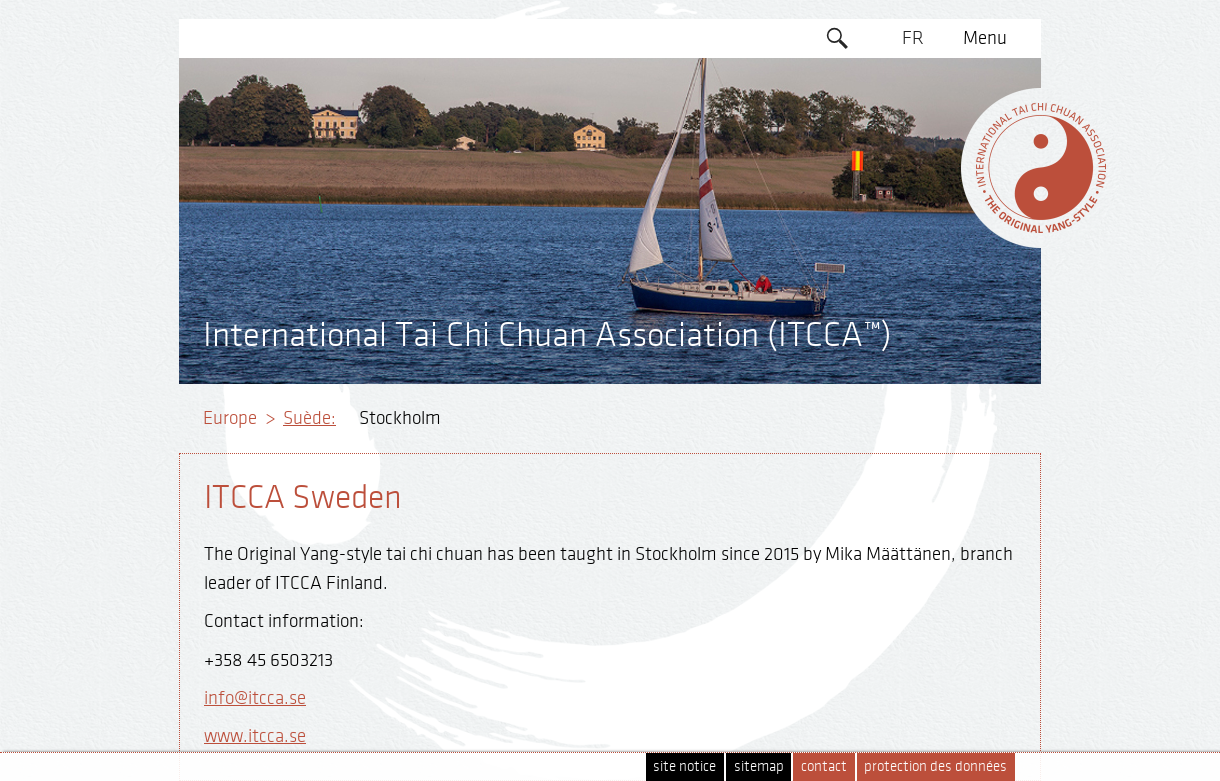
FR (913, 38)
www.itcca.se (255, 736)
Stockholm (400, 418)
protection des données (935, 766)
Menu (985, 38)
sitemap (759, 766)
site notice (684, 766)
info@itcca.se (255, 698)
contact (824, 766)
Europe (230, 418)
